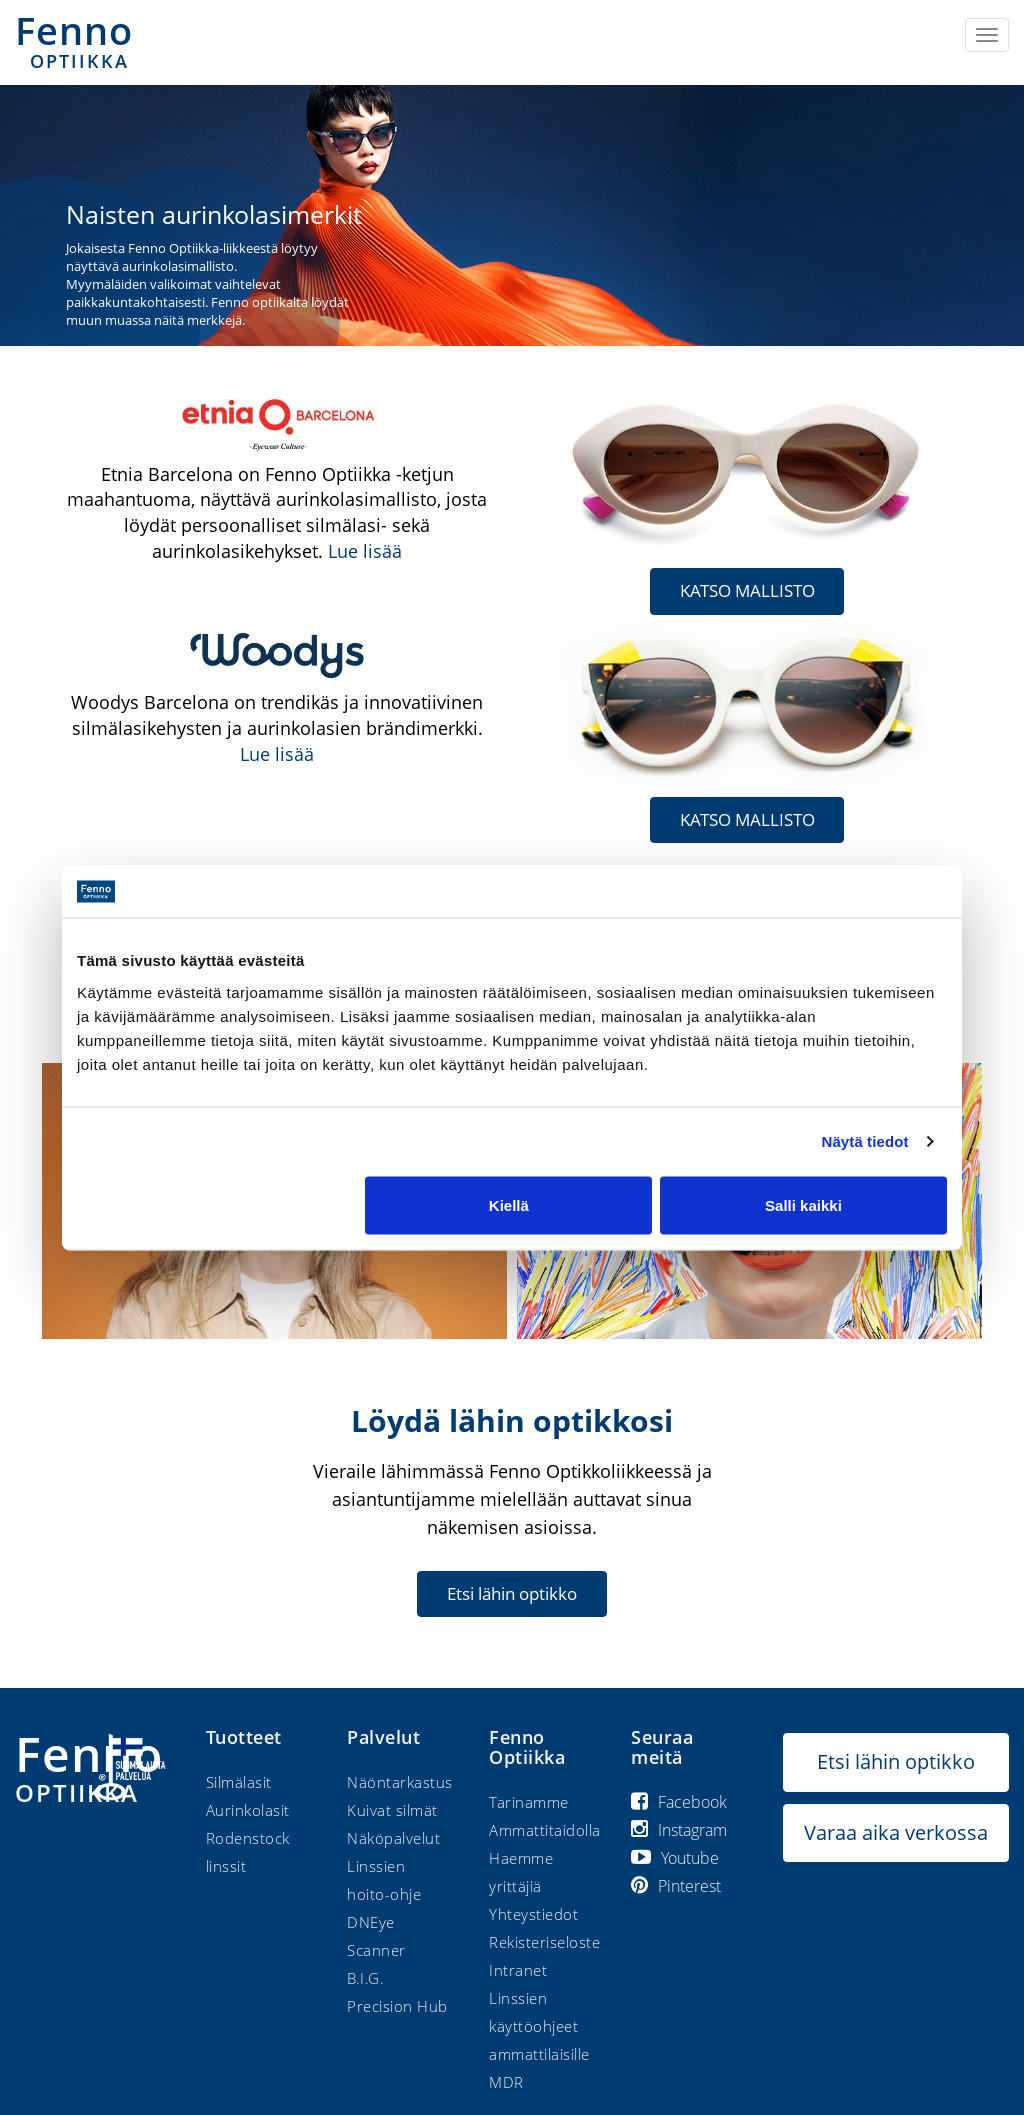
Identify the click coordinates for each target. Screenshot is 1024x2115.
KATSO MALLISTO (747, 590)
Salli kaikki (803, 1204)
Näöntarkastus (400, 1781)
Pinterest (676, 1885)
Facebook (679, 1801)
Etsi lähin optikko (512, 1592)
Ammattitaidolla (545, 1829)
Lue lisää (365, 551)
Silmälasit (239, 1781)
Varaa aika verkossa (896, 1831)
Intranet (518, 1969)
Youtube (675, 1857)
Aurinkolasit (248, 1809)
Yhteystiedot (533, 1913)
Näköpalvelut (393, 1837)
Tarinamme (529, 1801)
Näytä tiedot (865, 1141)
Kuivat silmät (392, 1809)
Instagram (679, 1829)
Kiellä (509, 1204)
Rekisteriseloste (544, 1941)
